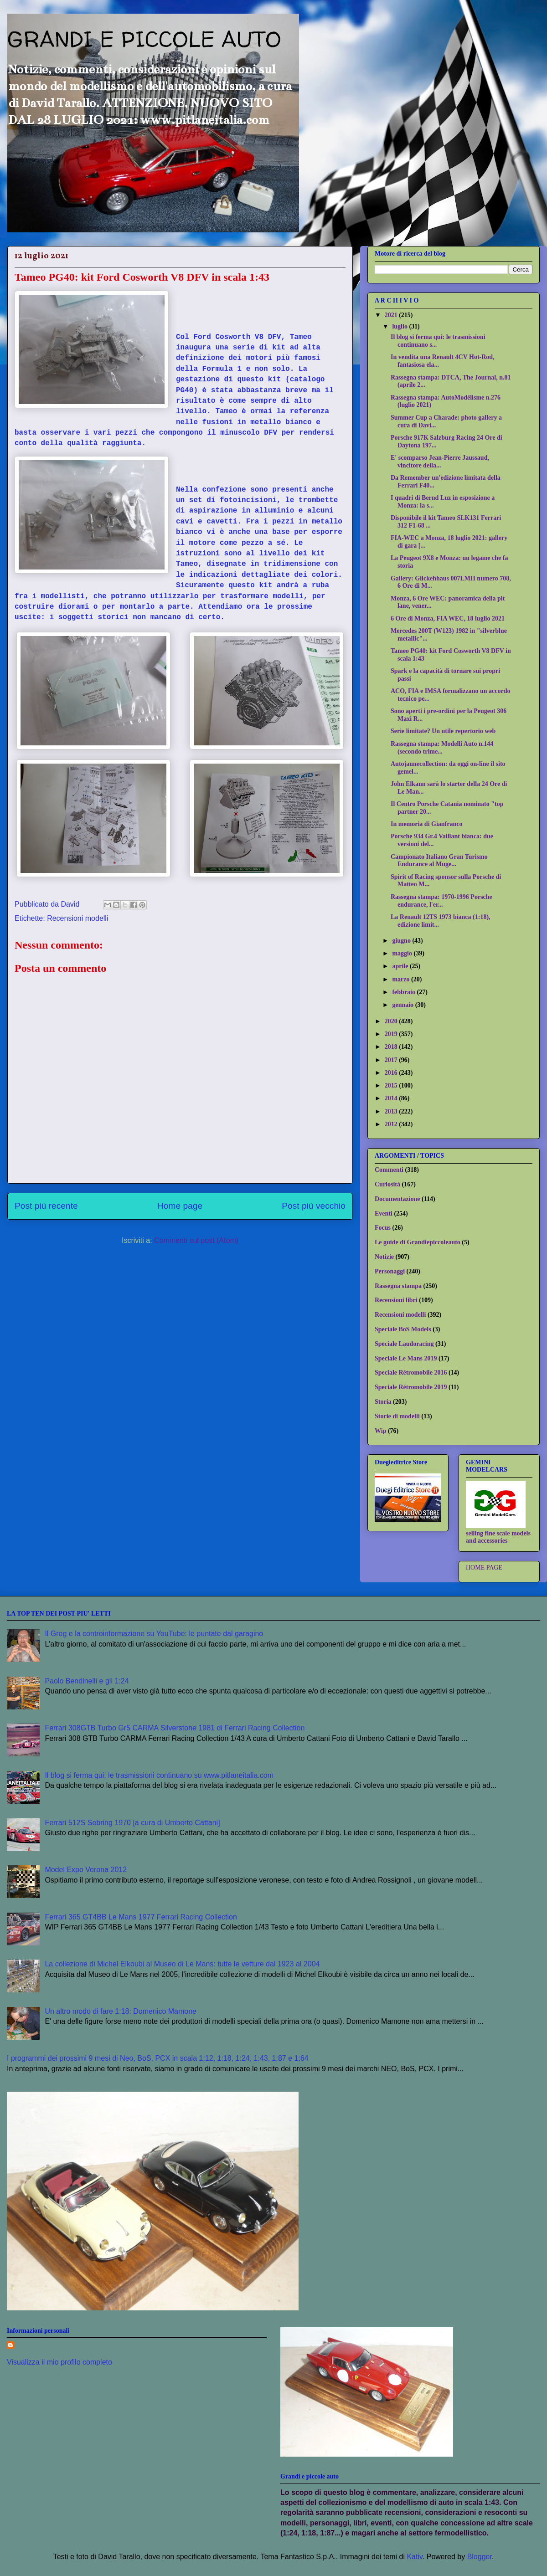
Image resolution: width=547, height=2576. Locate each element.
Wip (380, 1430)
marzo (401, 979)
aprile (401, 966)
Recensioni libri (396, 1300)
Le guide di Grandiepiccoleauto (417, 1242)
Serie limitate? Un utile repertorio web (443, 731)
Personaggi (390, 1271)
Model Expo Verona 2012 (86, 1869)
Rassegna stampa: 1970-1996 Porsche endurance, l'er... (441, 900)
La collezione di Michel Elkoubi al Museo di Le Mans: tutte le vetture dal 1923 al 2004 (182, 1964)
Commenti (389, 1169)
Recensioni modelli (77, 918)
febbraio (404, 992)
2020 (392, 1021)
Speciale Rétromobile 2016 (411, 1372)
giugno (402, 940)
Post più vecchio (314, 1206)
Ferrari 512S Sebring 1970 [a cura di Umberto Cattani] (132, 1823)
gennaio (403, 1004)
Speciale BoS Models (403, 1329)
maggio (402, 953)
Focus (383, 1227)
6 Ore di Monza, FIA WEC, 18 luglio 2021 (448, 618)
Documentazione (397, 1199)
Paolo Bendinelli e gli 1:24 (87, 1681)
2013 (392, 1111)
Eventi (383, 1213)
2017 (392, 1060)
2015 (392, 1085)
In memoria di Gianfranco (427, 824)
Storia (383, 1401)
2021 (392, 315)
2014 (392, 1098)
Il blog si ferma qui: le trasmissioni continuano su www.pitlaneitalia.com (159, 1775)
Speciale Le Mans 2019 (406, 1358)
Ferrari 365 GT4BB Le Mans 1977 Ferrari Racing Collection (141, 1917)
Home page (179, 1206)
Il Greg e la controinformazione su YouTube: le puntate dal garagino (154, 1633)
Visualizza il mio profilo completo (59, 2362)
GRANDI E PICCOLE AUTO (144, 39)
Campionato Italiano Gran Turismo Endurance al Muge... (439, 860)
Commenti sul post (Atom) (196, 1240)
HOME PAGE (484, 1567)
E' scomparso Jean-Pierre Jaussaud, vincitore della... (440, 461)
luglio (400, 326)
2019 (392, 1034)
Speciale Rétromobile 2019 (411, 1387)
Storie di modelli (397, 1416)
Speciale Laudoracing (404, 1343)
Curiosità (387, 1184)
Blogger (479, 2557)
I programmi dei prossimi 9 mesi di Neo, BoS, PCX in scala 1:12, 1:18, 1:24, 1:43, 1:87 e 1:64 (158, 2058)
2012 (392, 1124)
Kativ (414, 2557)
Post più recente (46, 1206)
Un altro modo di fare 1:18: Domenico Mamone (120, 2011)
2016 (392, 1072)
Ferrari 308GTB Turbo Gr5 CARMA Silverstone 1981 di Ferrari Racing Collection (174, 1728)
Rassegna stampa (398, 1286)
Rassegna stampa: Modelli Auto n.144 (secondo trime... (442, 747)
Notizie (384, 1256)
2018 (392, 1046)
